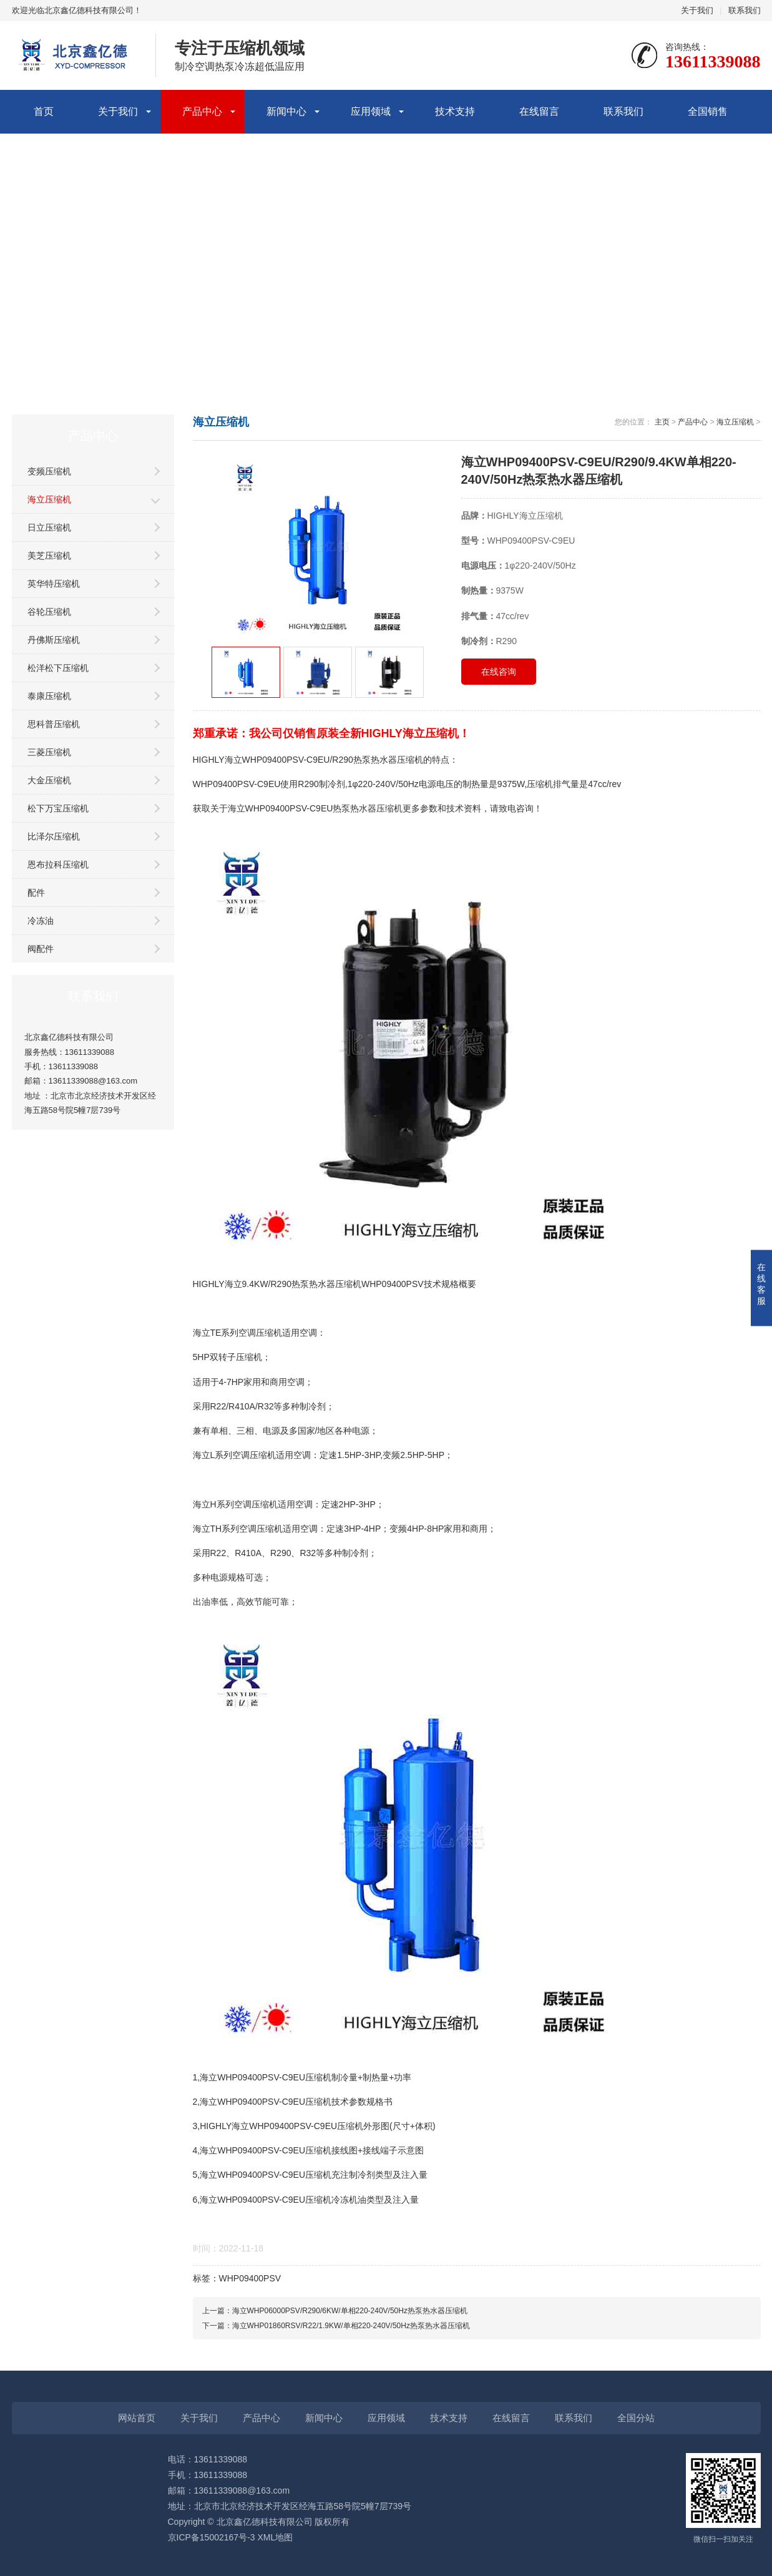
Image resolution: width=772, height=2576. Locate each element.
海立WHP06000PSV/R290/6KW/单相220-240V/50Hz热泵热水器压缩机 (349, 2310)
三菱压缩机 (49, 752)
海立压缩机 (49, 499)
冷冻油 (40, 921)
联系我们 (744, 10)
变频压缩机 (49, 471)
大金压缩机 (49, 780)
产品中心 (202, 111)
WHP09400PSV (250, 2278)
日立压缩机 (49, 527)
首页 (44, 111)
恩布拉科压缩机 (58, 864)
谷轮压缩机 (49, 612)
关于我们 (697, 10)
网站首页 (136, 2417)
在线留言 (539, 111)
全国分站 (636, 2417)
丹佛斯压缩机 (53, 640)
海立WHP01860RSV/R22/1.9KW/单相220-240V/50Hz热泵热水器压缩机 (351, 2325)
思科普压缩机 (53, 724)
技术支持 (455, 111)
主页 (662, 422)
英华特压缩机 (53, 584)
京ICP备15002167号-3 (211, 2537)
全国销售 (708, 111)
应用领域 (371, 111)
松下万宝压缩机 (58, 808)
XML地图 (275, 2537)
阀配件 (40, 949)
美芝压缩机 (49, 556)
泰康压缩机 (49, 696)
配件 (36, 893)
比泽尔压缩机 (53, 836)
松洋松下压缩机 (58, 668)
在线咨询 (498, 672)
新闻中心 (286, 111)
